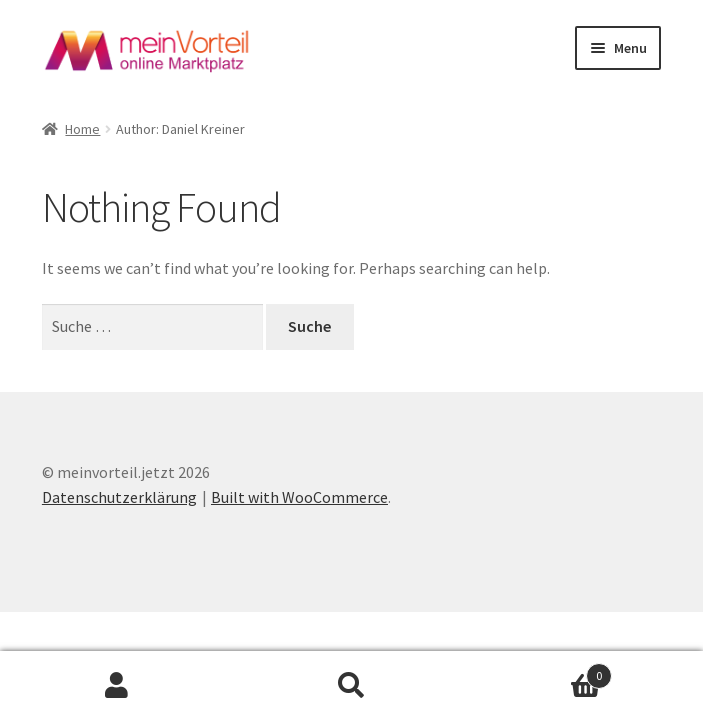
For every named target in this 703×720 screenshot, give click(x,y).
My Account (117, 686)
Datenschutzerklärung (119, 497)
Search (351, 686)
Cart (540, 671)
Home (82, 129)
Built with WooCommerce (299, 497)
